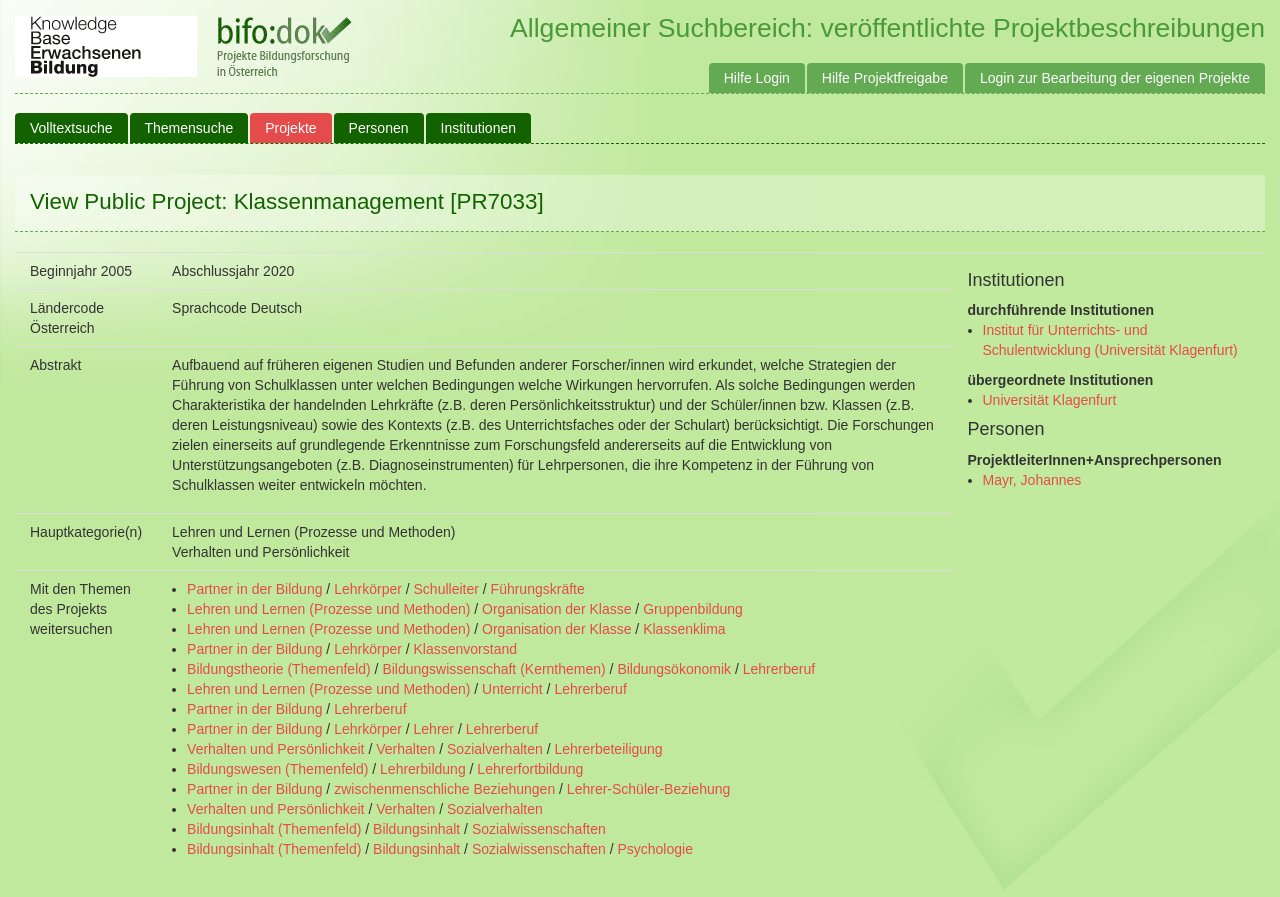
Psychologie (655, 849)
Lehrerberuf (779, 669)
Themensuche (189, 128)
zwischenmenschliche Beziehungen (444, 789)
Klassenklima (684, 629)
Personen (379, 128)
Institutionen (479, 128)
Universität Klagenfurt (1050, 400)
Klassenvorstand (466, 649)
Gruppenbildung (693, 609)
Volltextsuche (71, 128)
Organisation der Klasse (556, 609)
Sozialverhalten (495, 749)
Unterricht (512, 689)
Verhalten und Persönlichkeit (275, 749)
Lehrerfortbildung (530, 769)
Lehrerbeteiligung (608, 749)
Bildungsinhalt (416, 829)
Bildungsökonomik (674, 669)
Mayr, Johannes (1032, 480)
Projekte (290, 128)
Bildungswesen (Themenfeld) (277, 769)
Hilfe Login (757, 78)
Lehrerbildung (423, 769)
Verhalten (405, 749)
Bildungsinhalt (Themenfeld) (274, 829)
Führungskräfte (538, 589)
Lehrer (434, 729)
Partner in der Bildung (254, 589)
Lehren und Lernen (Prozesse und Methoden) (328, 609)
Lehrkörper (368, 589)
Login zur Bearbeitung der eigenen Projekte (1115, 78)
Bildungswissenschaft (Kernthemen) (493, 669)
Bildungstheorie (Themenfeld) (279, 669)
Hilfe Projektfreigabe (885, 78)
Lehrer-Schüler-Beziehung (648, 789)
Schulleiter (446, 589)
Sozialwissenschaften (539, 829)
